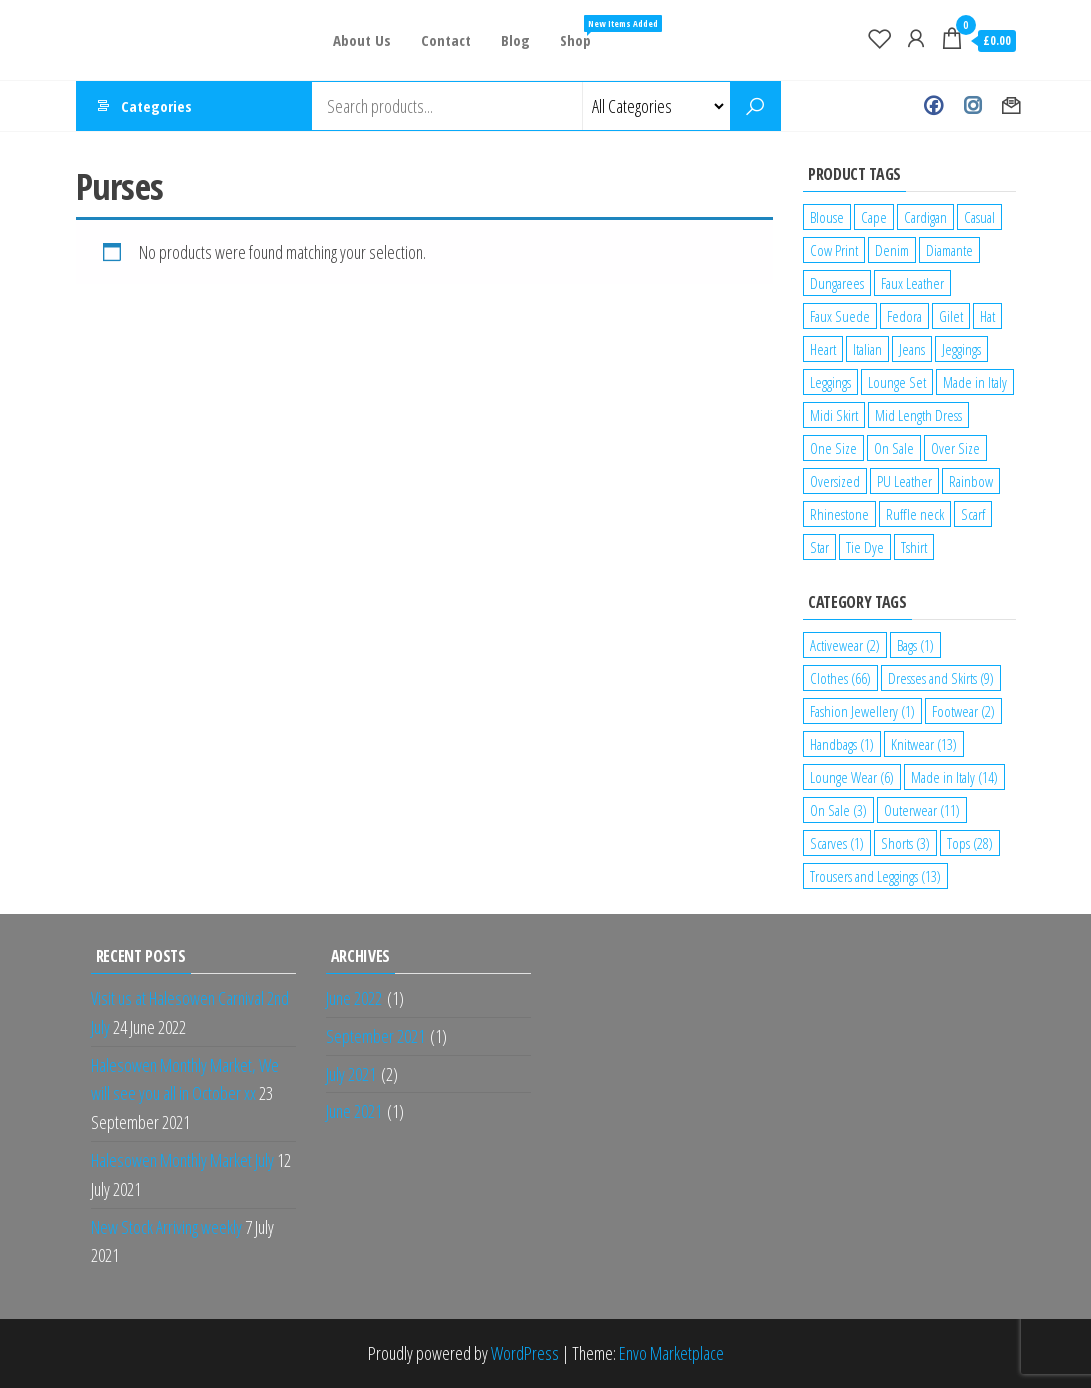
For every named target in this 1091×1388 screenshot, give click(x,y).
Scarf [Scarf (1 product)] (973, 514)
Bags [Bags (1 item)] (915, 645)
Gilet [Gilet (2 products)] (951, 316)
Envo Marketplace (671, 1353)
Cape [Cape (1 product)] (874, 217)
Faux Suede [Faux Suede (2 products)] (840, 316)
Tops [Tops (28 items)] (970, 843)
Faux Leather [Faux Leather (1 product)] (912, 283)
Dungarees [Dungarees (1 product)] (837, 283)
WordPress (525, 1353)
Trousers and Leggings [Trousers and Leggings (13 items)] (875, 876)
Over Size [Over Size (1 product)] (955, 448)
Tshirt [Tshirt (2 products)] (914, 547)
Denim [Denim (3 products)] (892, 250)
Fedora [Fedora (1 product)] (904, 316)
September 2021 (375, 1036)
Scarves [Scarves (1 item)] (837, 843)
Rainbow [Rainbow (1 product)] (971, 481)
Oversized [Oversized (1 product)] (835, 481)
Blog (515, 40)
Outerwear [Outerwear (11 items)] (922, 810)
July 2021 (351, 1074)
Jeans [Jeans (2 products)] (912, 349)
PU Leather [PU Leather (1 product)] (904, 481)
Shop (583, 32)
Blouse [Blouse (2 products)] (827, 217)
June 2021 (354, 1111)
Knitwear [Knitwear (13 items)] (924, 744)
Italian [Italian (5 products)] (867, 349)
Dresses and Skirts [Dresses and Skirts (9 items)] (941, 678)
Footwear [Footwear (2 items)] (963, 711)
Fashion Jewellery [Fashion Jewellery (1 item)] (862, 711)
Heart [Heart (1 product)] (823, 349)
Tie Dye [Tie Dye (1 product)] (865, 547)
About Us (362, 40)
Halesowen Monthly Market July (182, 1160)
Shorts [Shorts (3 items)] (905, 843)
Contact (446, 40)
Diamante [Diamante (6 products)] (949, 250)
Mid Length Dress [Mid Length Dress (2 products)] (918, 415)
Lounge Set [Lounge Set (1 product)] (897, 382)
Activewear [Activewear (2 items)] (845, 645)
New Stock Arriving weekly (166, 1227)
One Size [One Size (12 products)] (833, 448)
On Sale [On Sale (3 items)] (838, 810)
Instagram (972, 106)
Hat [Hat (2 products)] (987, 316)
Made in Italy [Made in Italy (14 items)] (954, 777)
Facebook (933, 106)
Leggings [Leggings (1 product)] (830, 382)
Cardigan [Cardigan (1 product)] (925, 217)
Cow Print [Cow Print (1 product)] (834, 250)
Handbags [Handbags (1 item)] (842, 744)
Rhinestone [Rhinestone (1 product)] (839, 514)
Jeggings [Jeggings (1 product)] (961, 349)
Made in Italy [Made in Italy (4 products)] (975, 382)
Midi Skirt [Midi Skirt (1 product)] (834, 415)
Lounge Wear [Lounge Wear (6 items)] (852, 777)
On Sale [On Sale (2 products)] (894, 448)
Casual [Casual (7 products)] (979, 217)
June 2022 (354, 998)
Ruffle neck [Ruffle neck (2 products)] (915, 514)
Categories (156, 106)
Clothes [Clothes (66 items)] (840, 678)
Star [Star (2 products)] (819, 547)
